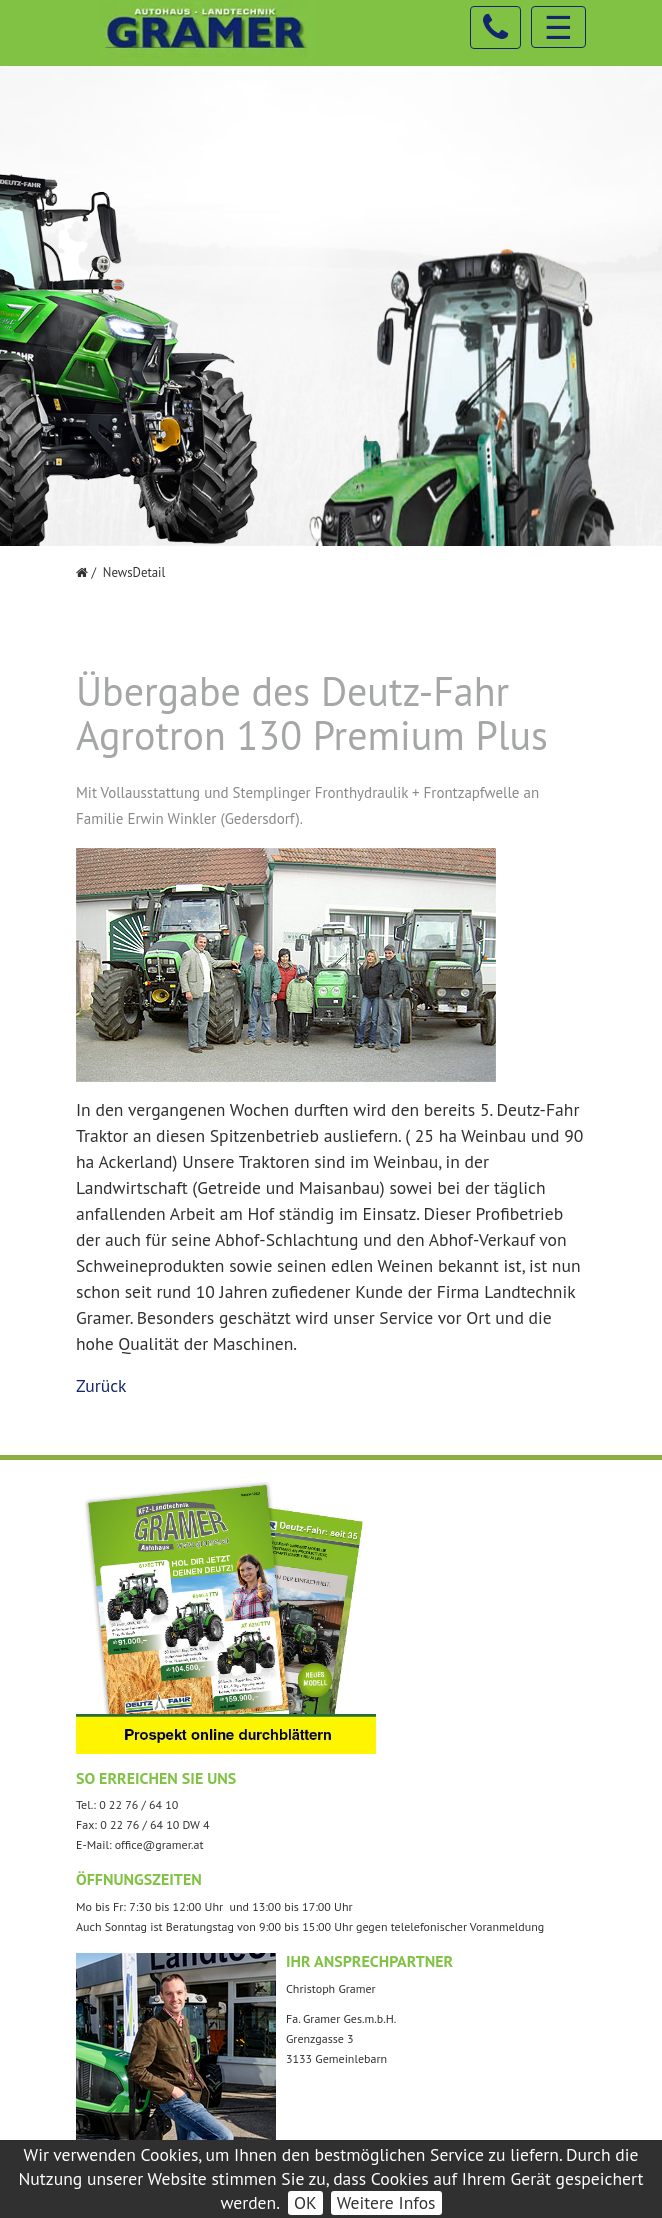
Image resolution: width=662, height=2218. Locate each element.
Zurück (101, 1385)
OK (305, 2202)
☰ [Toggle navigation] (558, 27)
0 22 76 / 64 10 (138, 1804)
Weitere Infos (386, 2202)
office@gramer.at (159, 1844)
